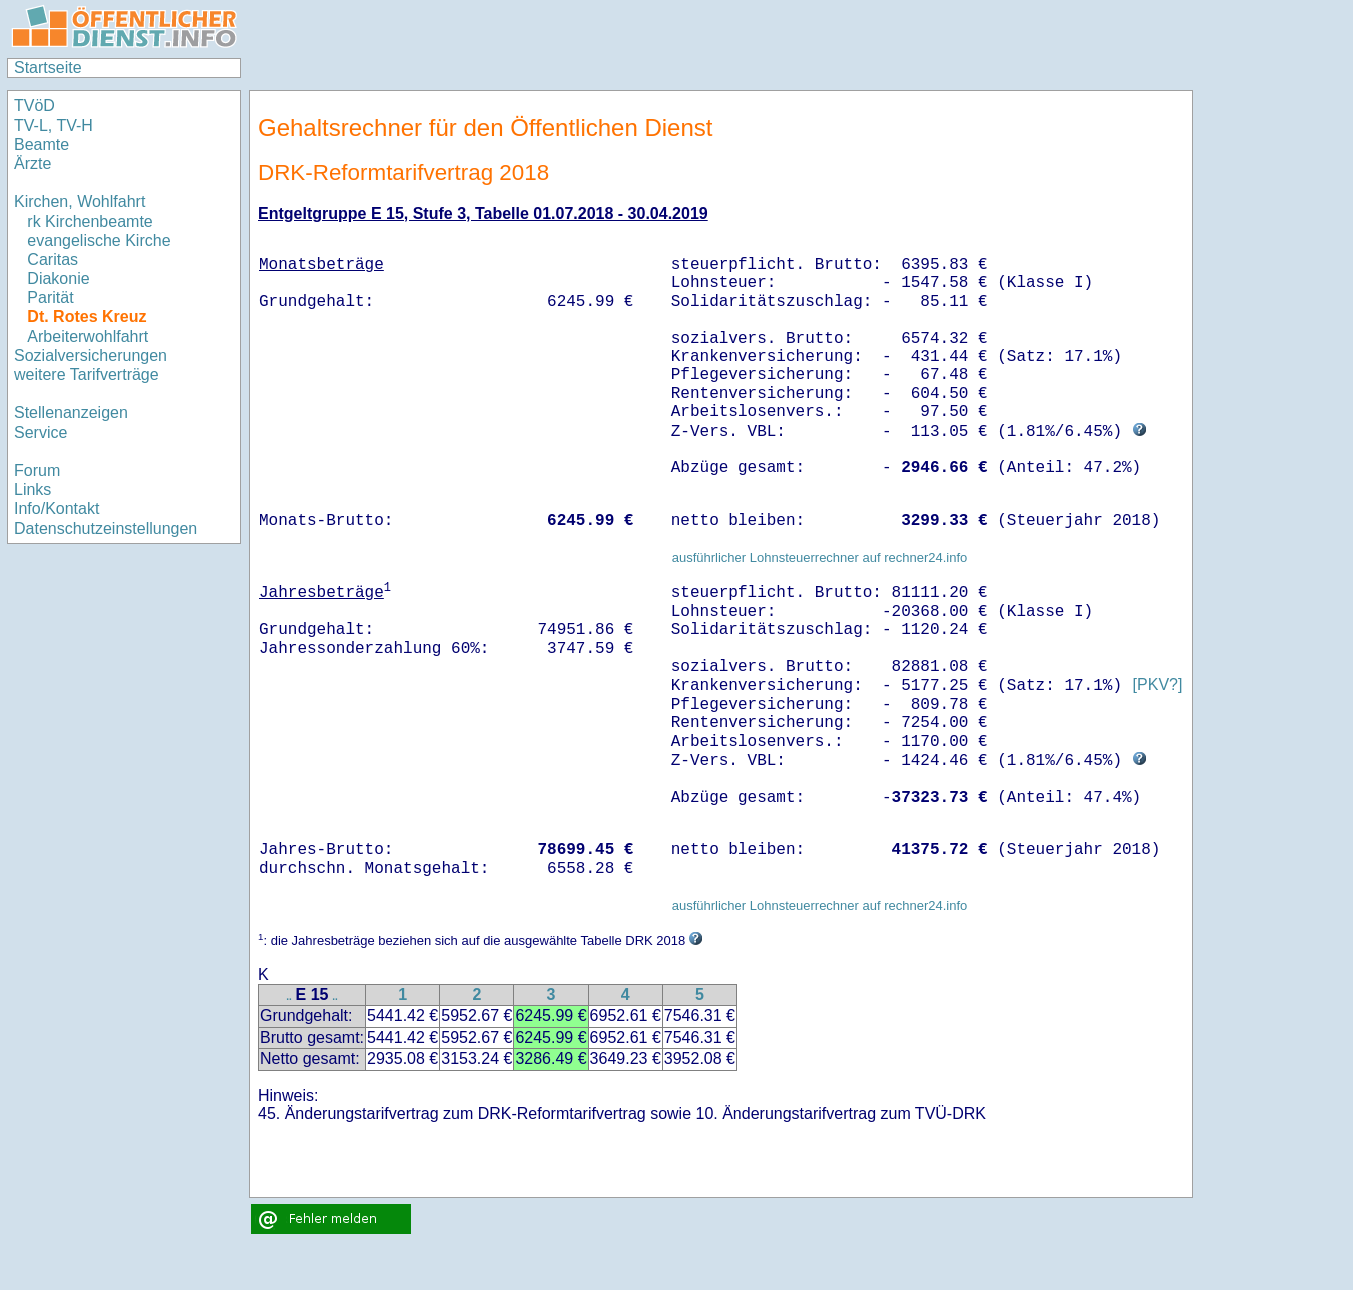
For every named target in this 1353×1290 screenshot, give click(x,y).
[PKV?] (1157, 685)
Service (40, 432)
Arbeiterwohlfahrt (87, 336)
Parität (50, 297)
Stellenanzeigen (71, 412)
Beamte (41, 144)
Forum (37, 470)
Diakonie (58, 278)
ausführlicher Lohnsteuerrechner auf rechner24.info (820, 557)
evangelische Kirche (98, 240)
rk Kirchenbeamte (89, 221)
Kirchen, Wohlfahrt (79, 201)
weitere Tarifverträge (86, 374)
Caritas (52, 259)
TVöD (34, 105)
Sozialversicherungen (90, 355)
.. (289, 996)
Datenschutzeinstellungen (105, 528)
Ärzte (32, 163)
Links (32, 489)
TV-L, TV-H (53, 125)
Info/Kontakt (56, 508)
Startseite (48, 67)
